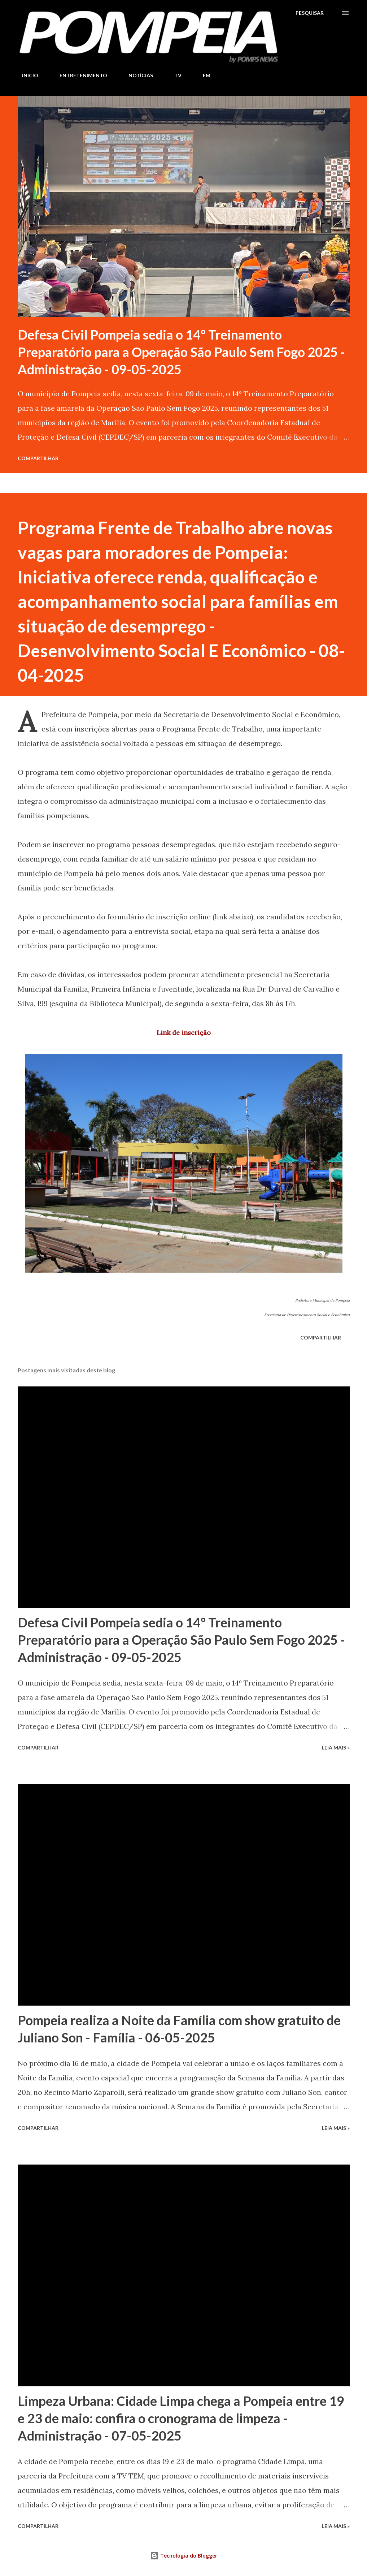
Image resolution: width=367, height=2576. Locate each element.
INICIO (26, 75)
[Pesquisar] (310, 13)
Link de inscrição (184, 1032)
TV (173, 75)
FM (202, 75)
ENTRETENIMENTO (79, 75)
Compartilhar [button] (38, 458)
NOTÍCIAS (136, 75)
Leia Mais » (336, 1747)
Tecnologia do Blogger (183, 2555)
